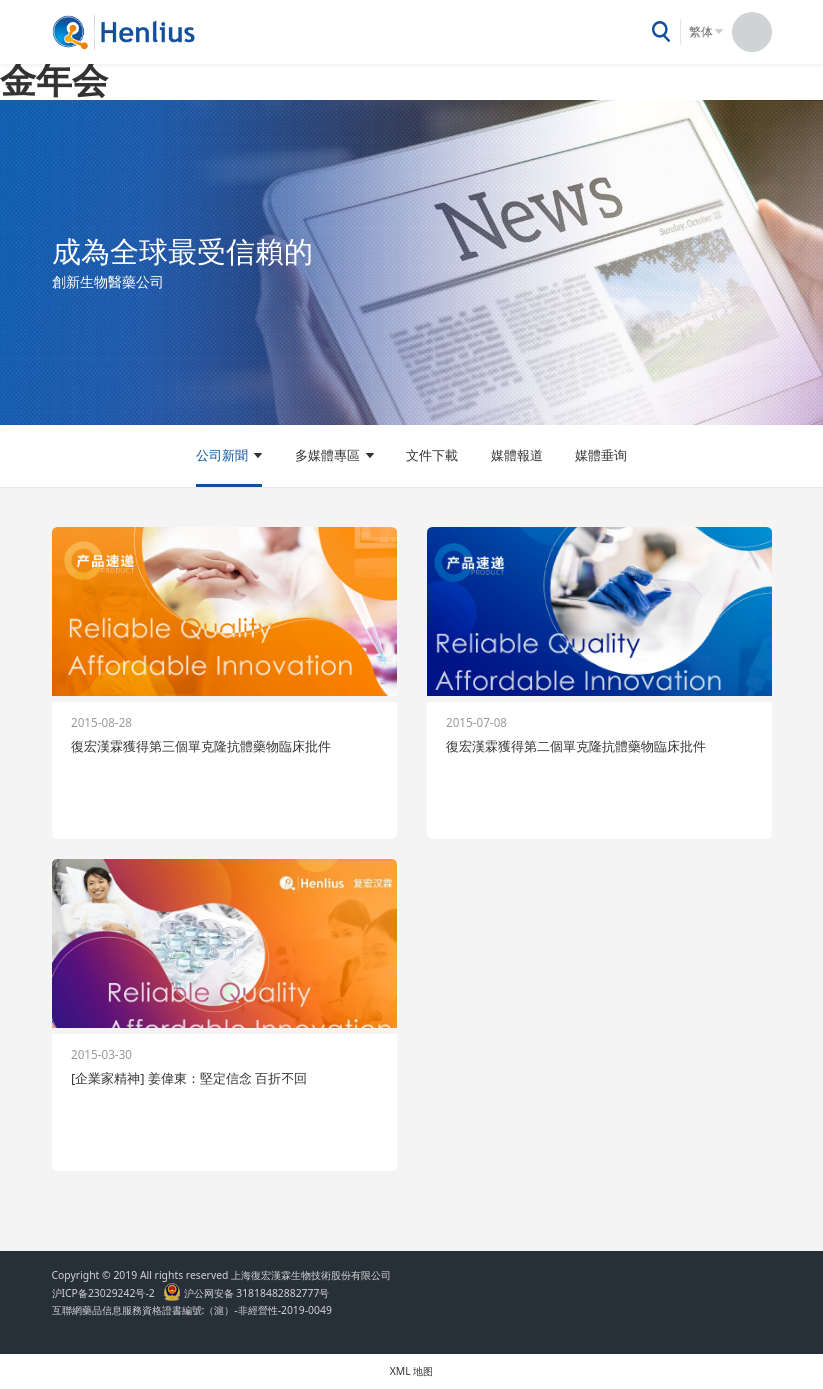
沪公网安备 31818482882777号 (246, 1293)
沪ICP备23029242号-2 (106, 1293)
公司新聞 (222, 455)
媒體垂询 (601, 455)
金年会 (54, 79)
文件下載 (432, 455)
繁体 (701, 31)
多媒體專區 (327, 455)
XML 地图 (412, 1371)
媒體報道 (517, 455)
